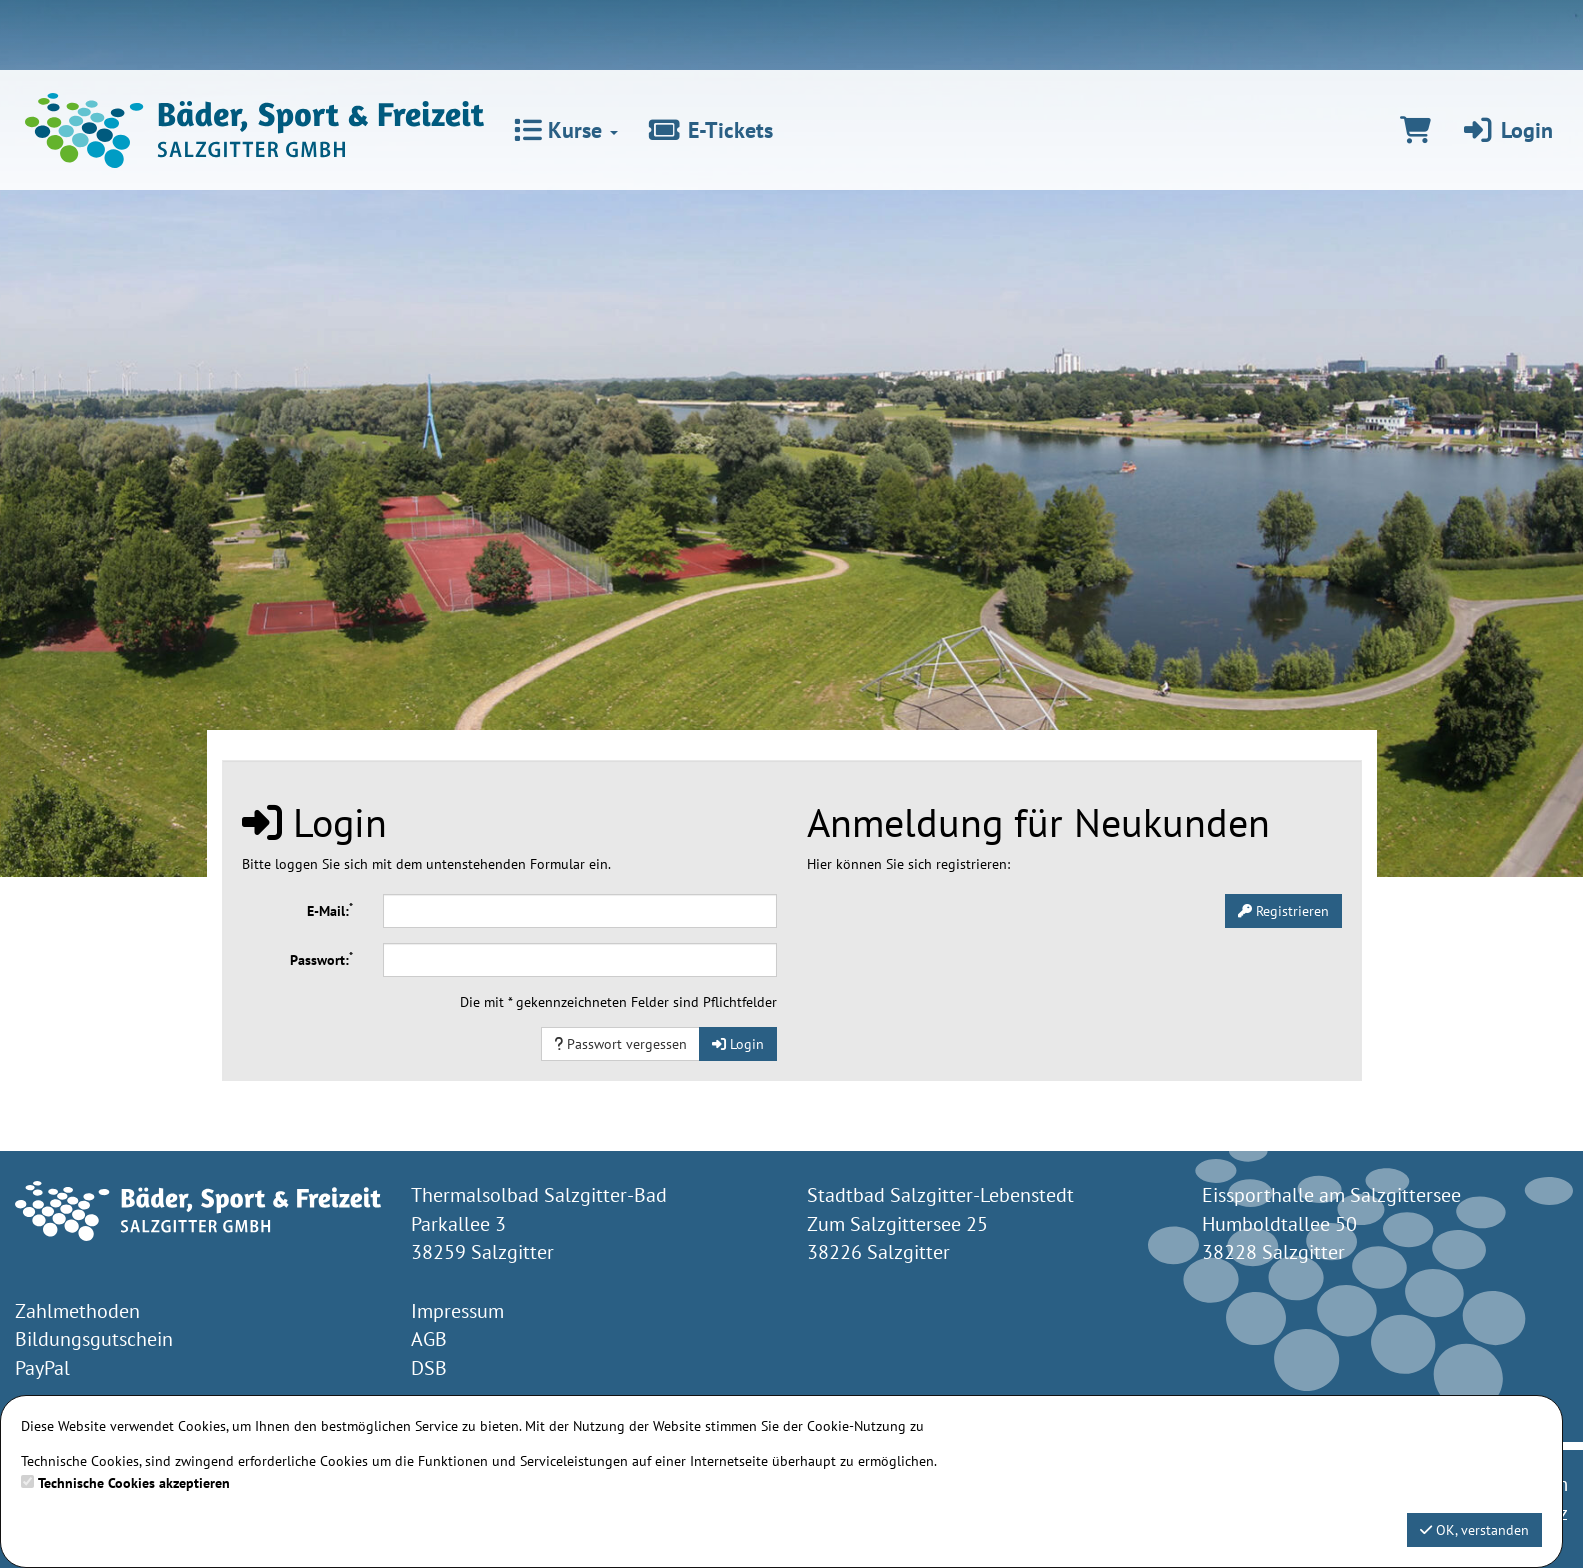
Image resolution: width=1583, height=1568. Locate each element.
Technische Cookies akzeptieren (134, 1483)
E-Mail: (330, 910)
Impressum (457, 1311)
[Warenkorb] (1415, 130)
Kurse (566, 130)
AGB (429, 1339)
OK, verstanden (1474, 1530)
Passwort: (321, 959)
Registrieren (1283, 911)
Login (1507, 130)
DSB (429, 1368)
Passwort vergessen (620, 1044)
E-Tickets (710, 130)
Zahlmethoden (77, 1311)
